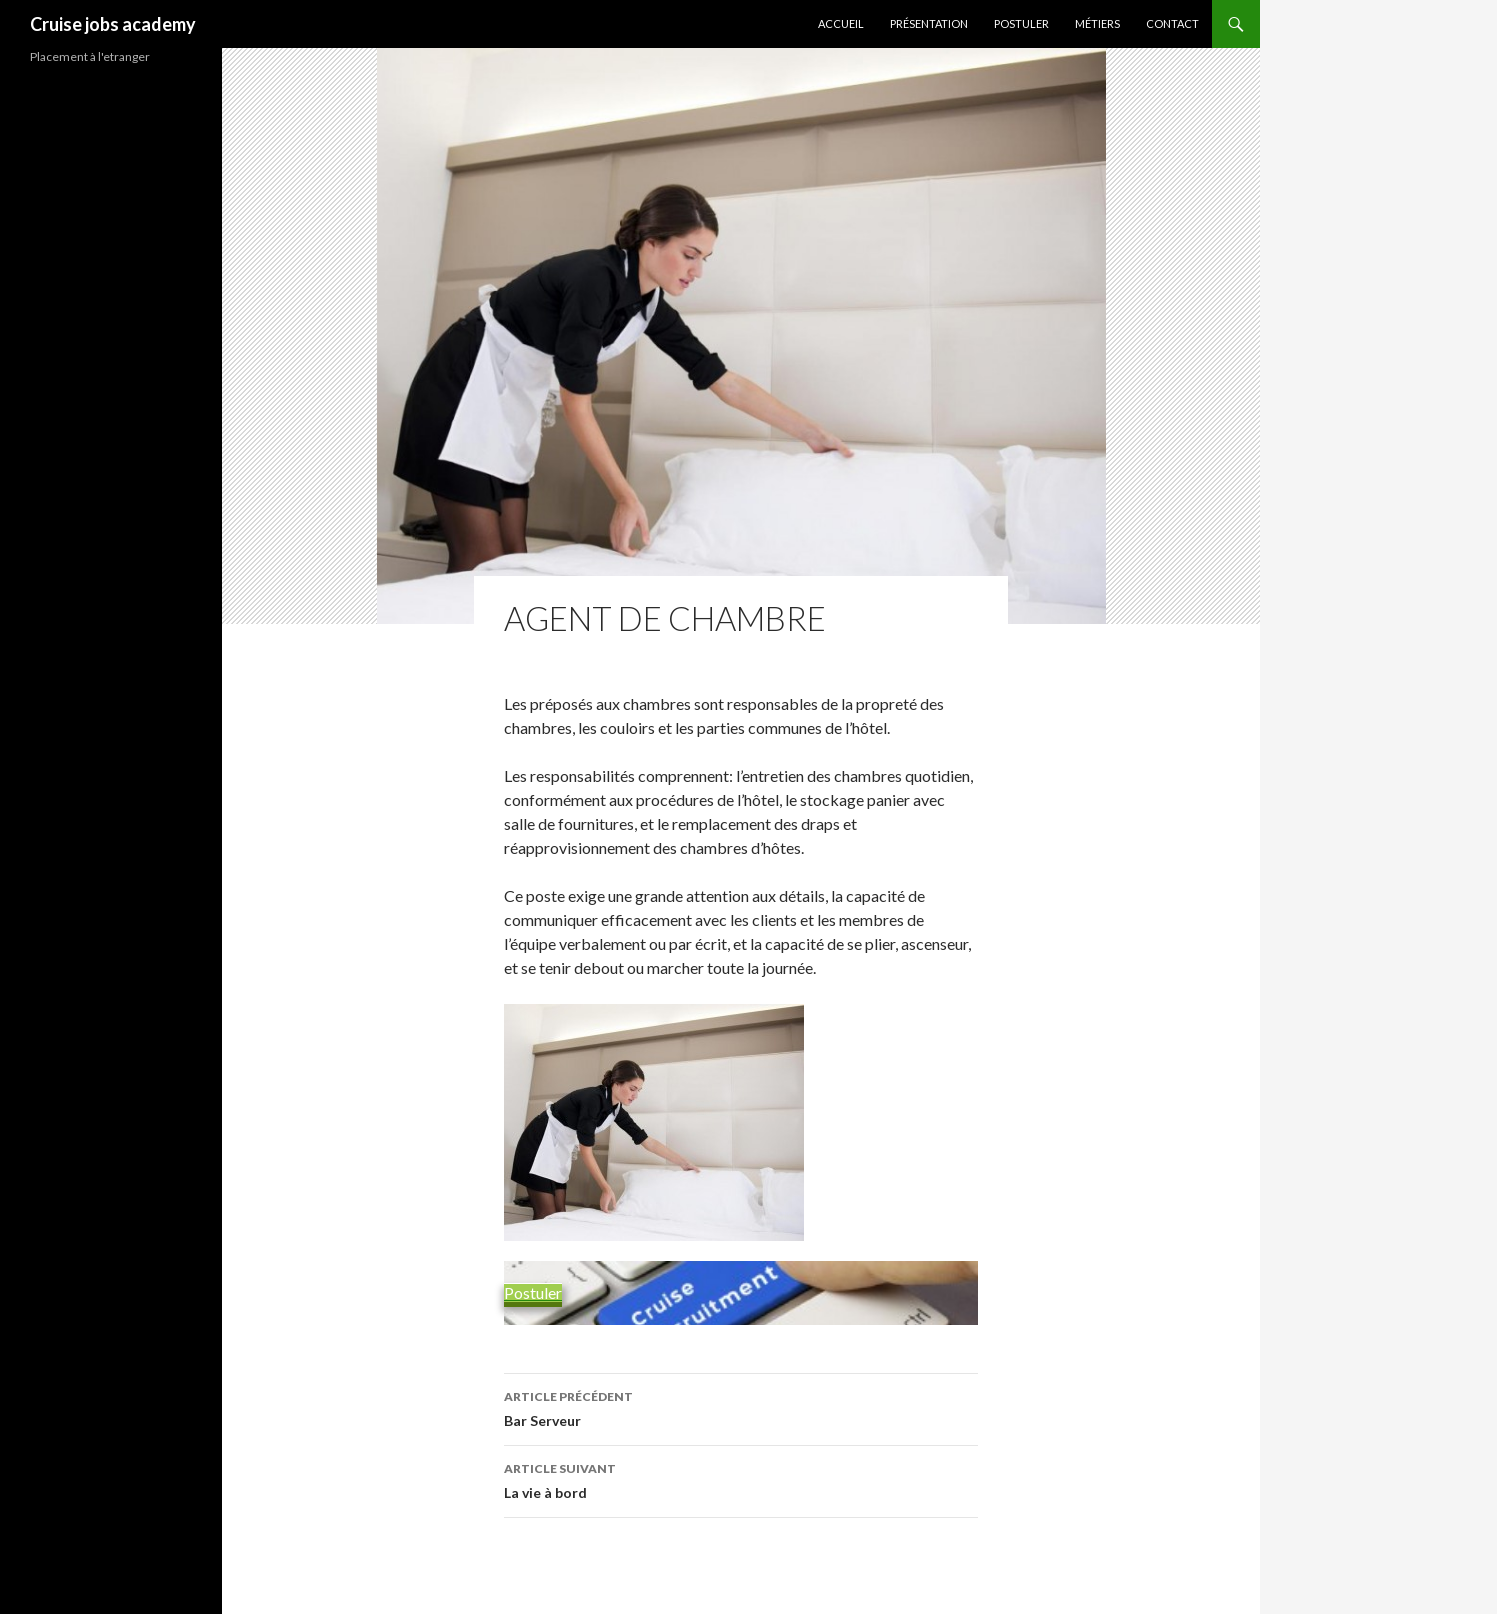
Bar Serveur (741, 1407)
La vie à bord (741, 1479)
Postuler (1021, 23)
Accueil (841, 23)
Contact (1172, 23)
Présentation (929, 23)
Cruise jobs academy (113, 24)
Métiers (1097, 23)
